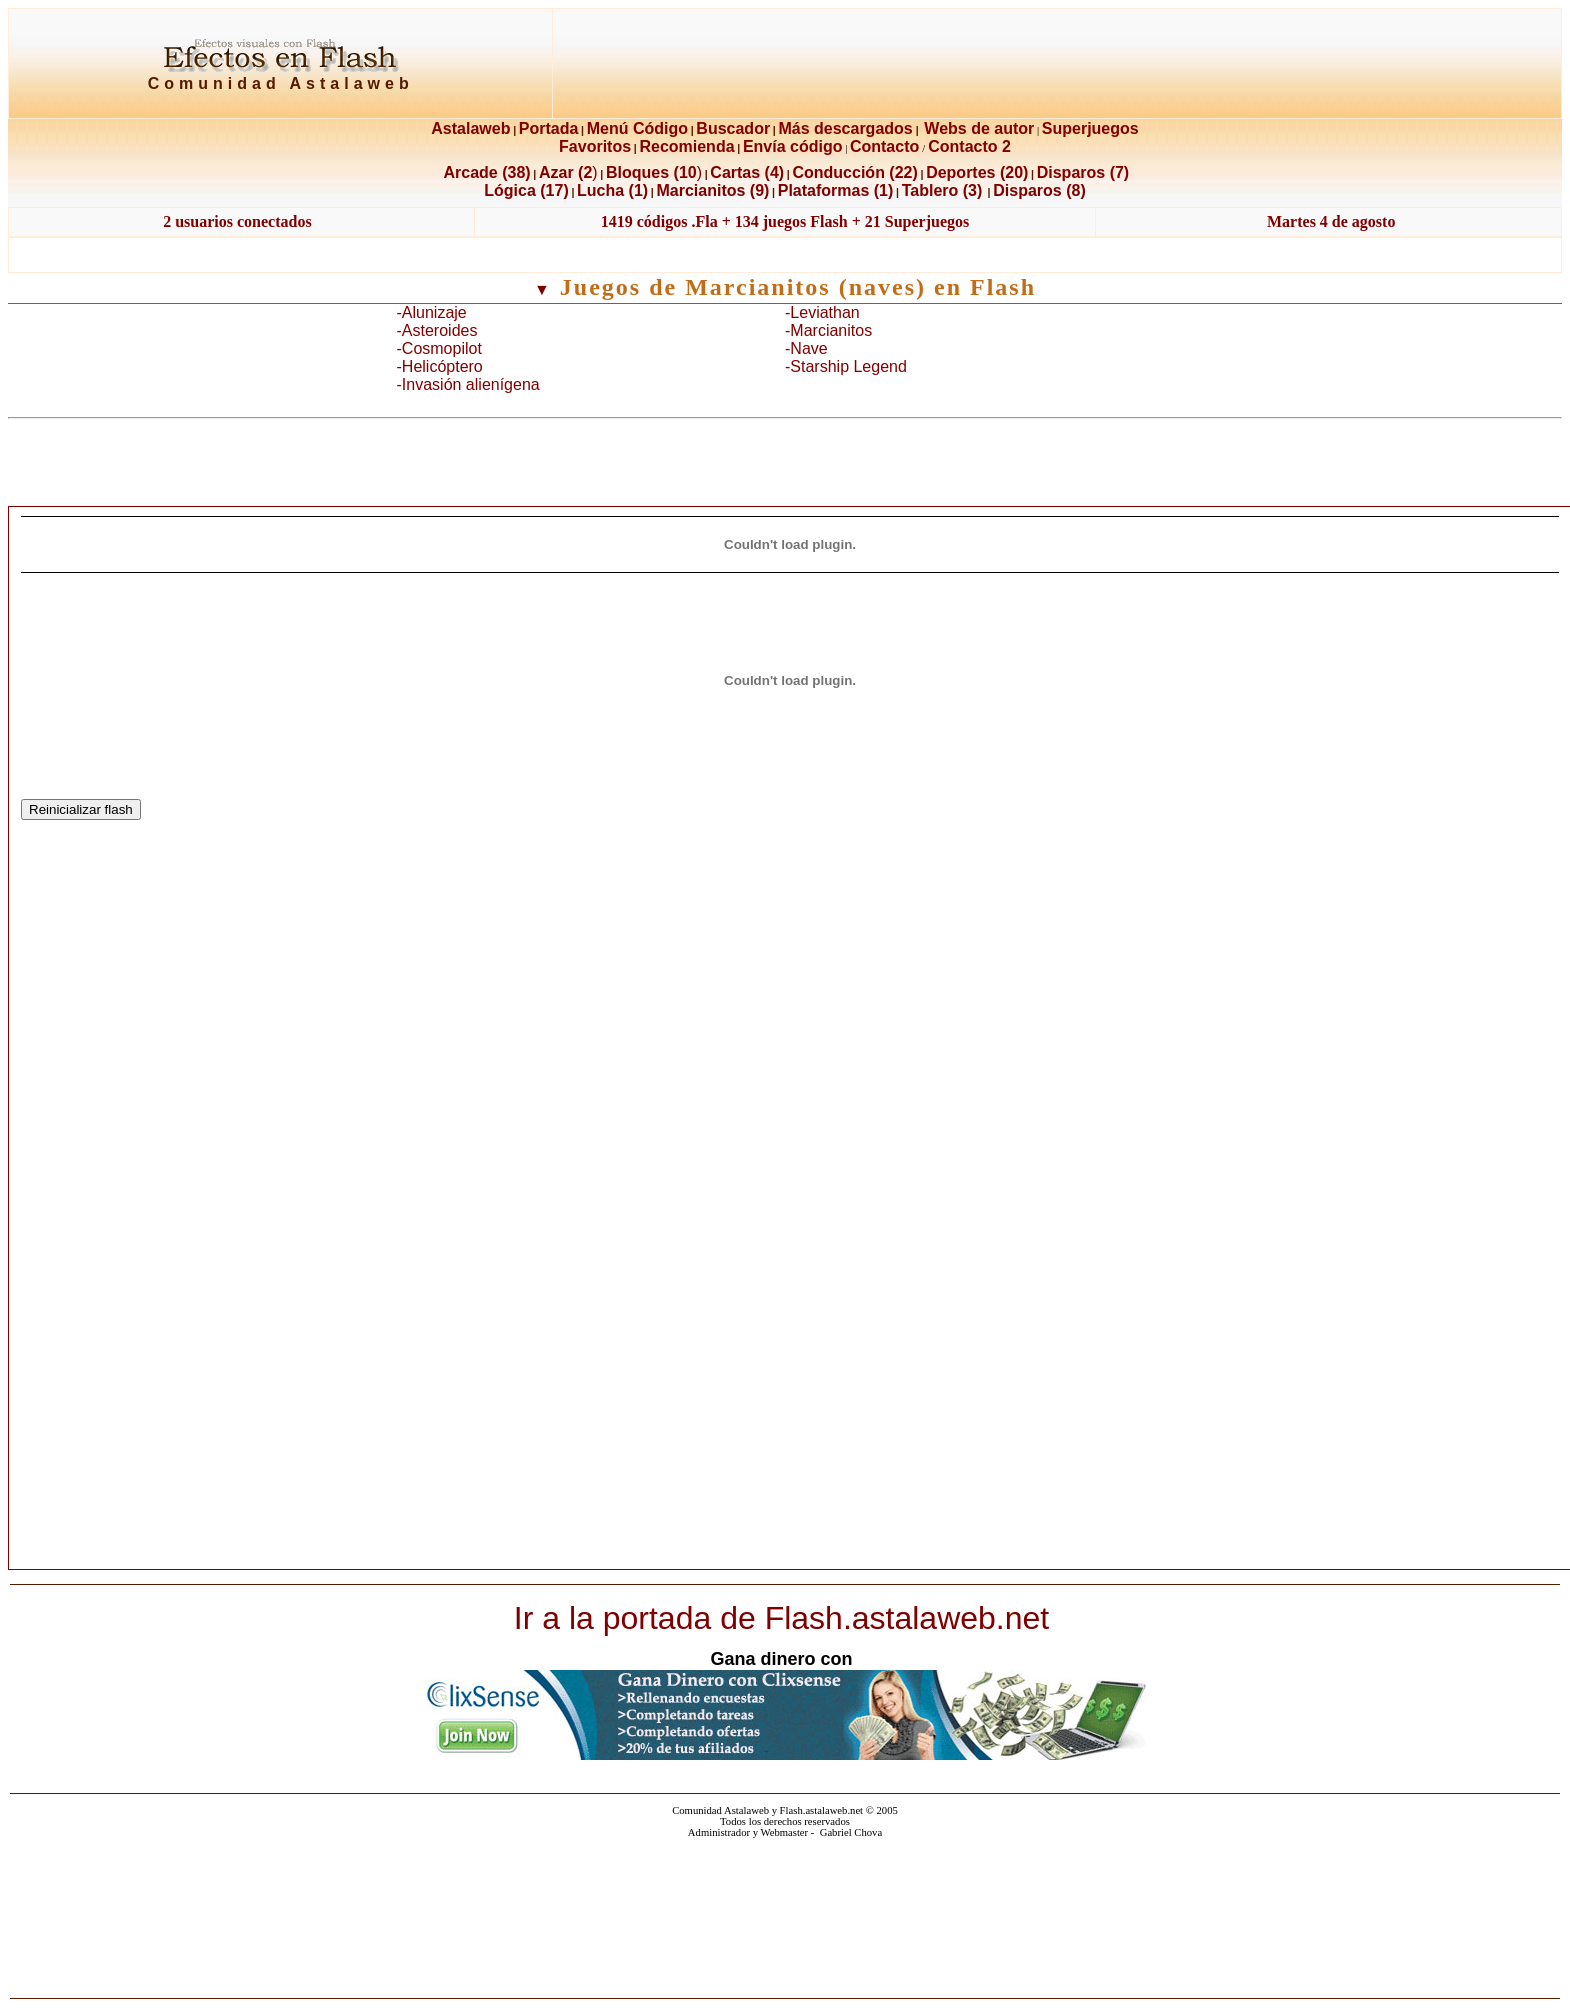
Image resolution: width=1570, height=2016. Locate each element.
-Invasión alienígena (468, 384)
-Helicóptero (440, 366)
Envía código (793, 146)
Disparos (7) (1083, 172)
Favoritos (595, 146)
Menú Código (637, 128)
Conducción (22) (854, 172)
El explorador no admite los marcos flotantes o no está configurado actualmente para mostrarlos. (785, 1912)
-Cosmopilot (439, 348)
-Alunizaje (432, 312)
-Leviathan (822, 312)
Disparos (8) (1039, 190)
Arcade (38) (486, 172)
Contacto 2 (969, 146)
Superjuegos (1090, 128)
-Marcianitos (828, 330)
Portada (549, 128)
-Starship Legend (846, 366)
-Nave (806, 348)
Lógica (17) (526, 190)
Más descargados (845, 128)
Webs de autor (979, 128)
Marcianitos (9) (713, 190)
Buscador (733, 128)
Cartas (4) (747, 172)
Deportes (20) (977, 172)
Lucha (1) (612, 190)
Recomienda (686, 146)
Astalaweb (470, 128)
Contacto (884, 146)
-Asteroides (437, 330)
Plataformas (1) (836, 190)
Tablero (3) (942, 190)
